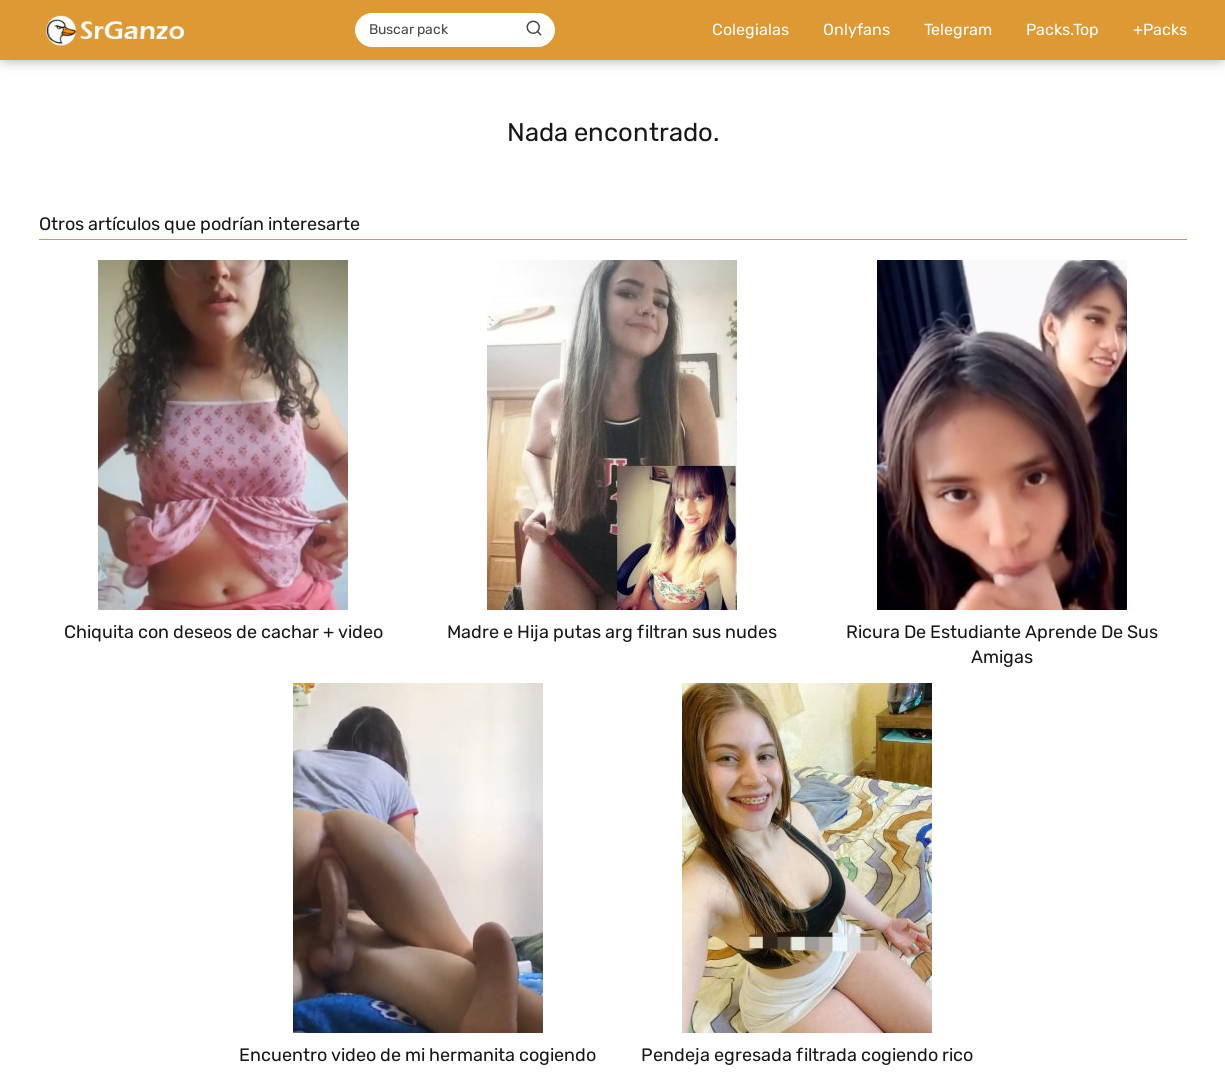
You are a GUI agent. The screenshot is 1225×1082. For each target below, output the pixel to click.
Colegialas (750, 29)
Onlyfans (856, 29)
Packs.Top (1062, 29)
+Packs (1160, 29)
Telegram (958, 29)
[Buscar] (534, 29)
